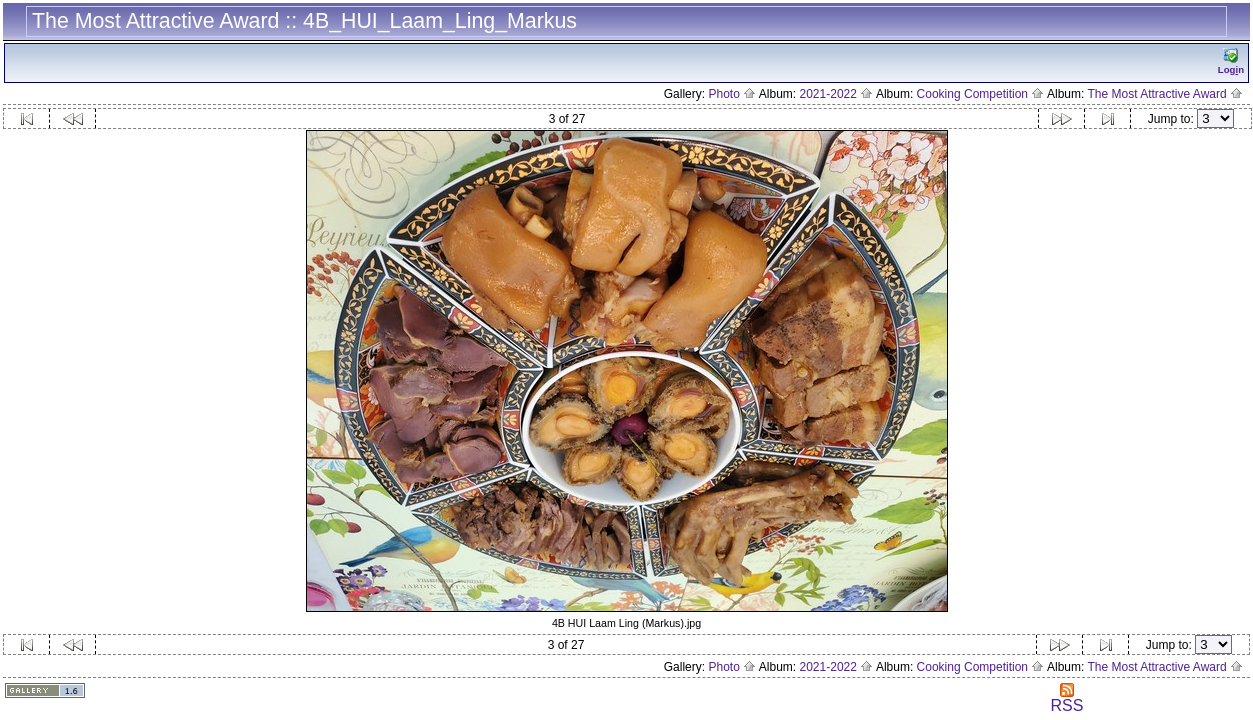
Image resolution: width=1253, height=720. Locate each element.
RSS (1066, 698)
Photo (732, 94)
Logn (1231, 61)
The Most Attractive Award (1165, 94)
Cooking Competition (981, 94)
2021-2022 (837, 94)
